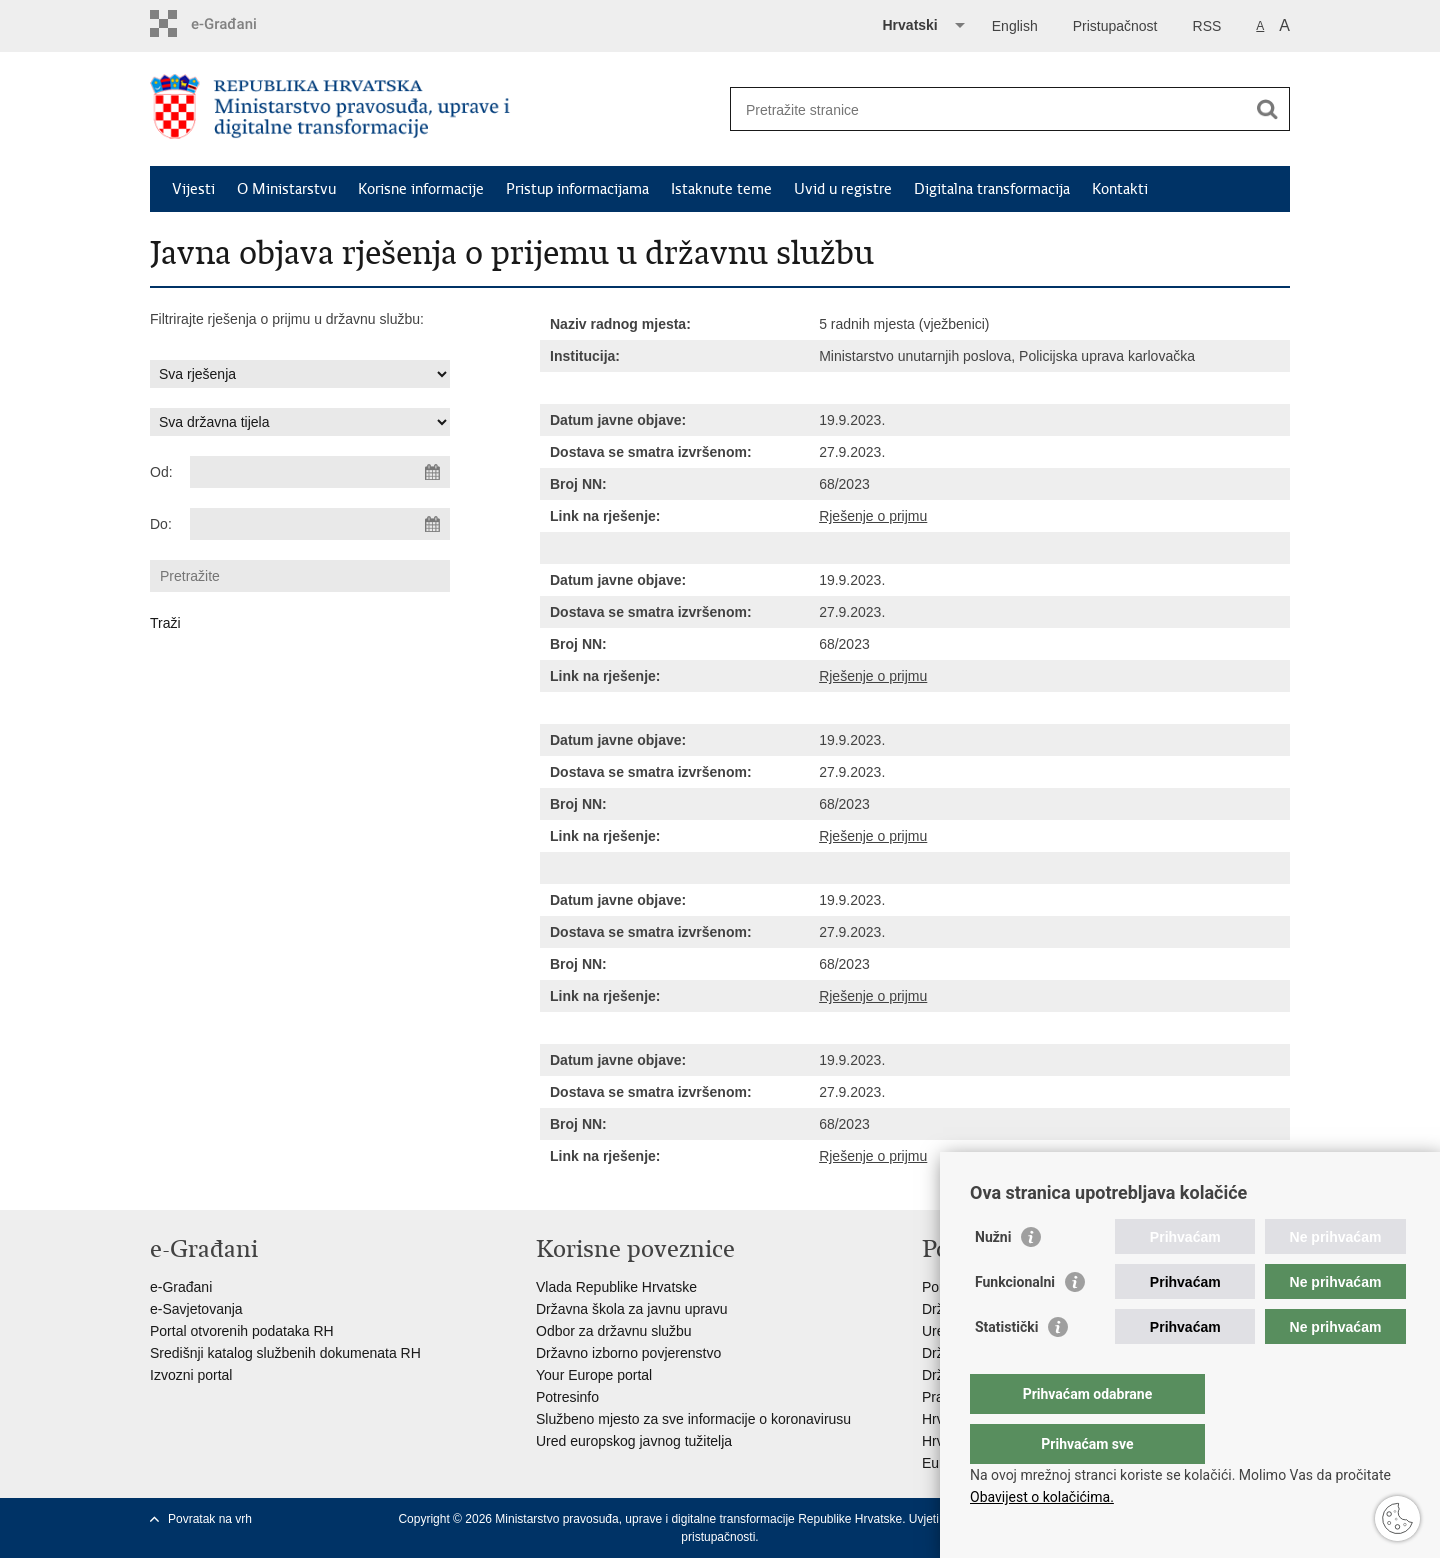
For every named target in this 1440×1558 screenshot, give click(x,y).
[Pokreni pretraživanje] (1267, 109)
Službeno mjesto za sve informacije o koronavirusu (693, 1419)
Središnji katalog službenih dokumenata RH (285, 1353)
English (1015, 26)
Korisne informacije (421, 189)
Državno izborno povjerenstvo (628, 1353)
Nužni (993, 1277)
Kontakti (1120, 189)
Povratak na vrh (210, 1519)
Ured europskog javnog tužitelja (634, 1441)
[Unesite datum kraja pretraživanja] (320, 524)
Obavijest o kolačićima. (1042, 1497)
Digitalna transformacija (992, 189)
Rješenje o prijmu (873, 516)
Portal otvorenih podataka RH (242, 1331)
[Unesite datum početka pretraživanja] (320, 472)
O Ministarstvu (286, 189)
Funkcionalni (1015, 1322)
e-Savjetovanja (196, 1309)
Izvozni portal (191, 1375)
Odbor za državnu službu (614, 1331)
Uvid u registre (843, 189)
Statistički (1006, 1367)
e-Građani (181, 1287)
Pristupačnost (1115, 26)
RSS (1207, 26)
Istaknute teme (721, 189)
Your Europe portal (594, 1375)
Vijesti (193, 189)
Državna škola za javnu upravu (631, 1309)
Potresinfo (567, 1397)
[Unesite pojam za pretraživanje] (988, 109)
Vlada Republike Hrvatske (616, 1287)
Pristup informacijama (577, 189)
